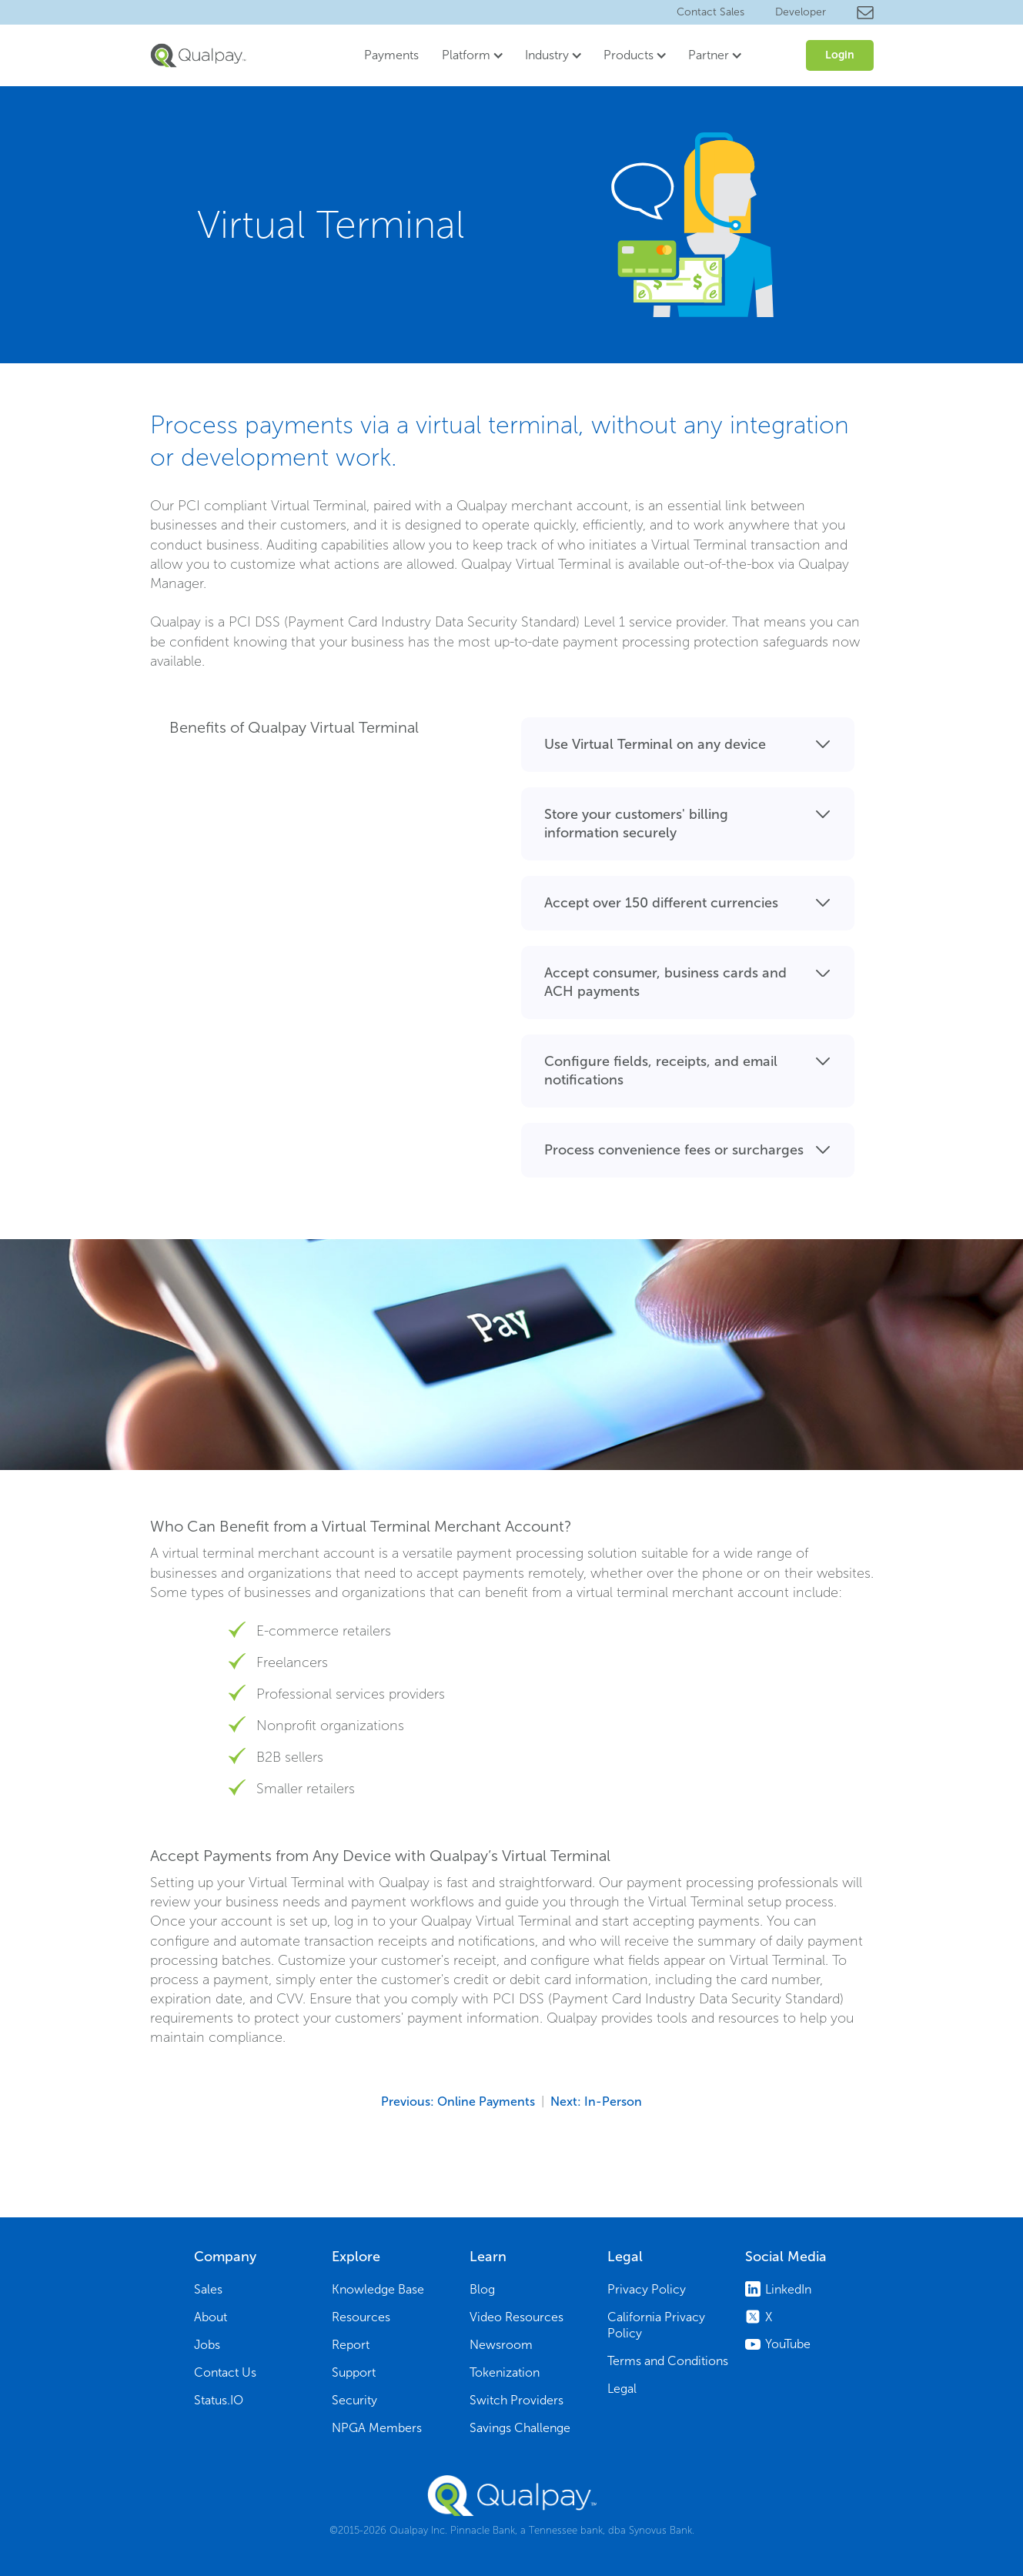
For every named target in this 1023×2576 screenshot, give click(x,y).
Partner (708, 55)
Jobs (207, 2344)
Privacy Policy (646, 2289)
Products (628, 55)
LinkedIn (788, 2289)
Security (354, 2400)
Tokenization (505, 2372)
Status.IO (218, 2400)
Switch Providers (516, 2400)
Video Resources (516, 2317)
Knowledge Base (378, 2289)
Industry (547, 55)
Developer (800, 11)
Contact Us (225, 2372)
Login (839, 55)
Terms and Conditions (667, 2361)
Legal (622, 2388)
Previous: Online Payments (458, 2101)
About (210, 2317)
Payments (391, 55)
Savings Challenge (520, 2428)
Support (354, 2372)
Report (350, 2344)
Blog (482, 2289)
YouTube (788, 2344)
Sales (208, 2289)
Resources (361, 2317)
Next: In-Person (596, 2101)
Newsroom (501, 2344)
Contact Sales (710, 11)
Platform (466, 55)
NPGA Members (377, 2428)
